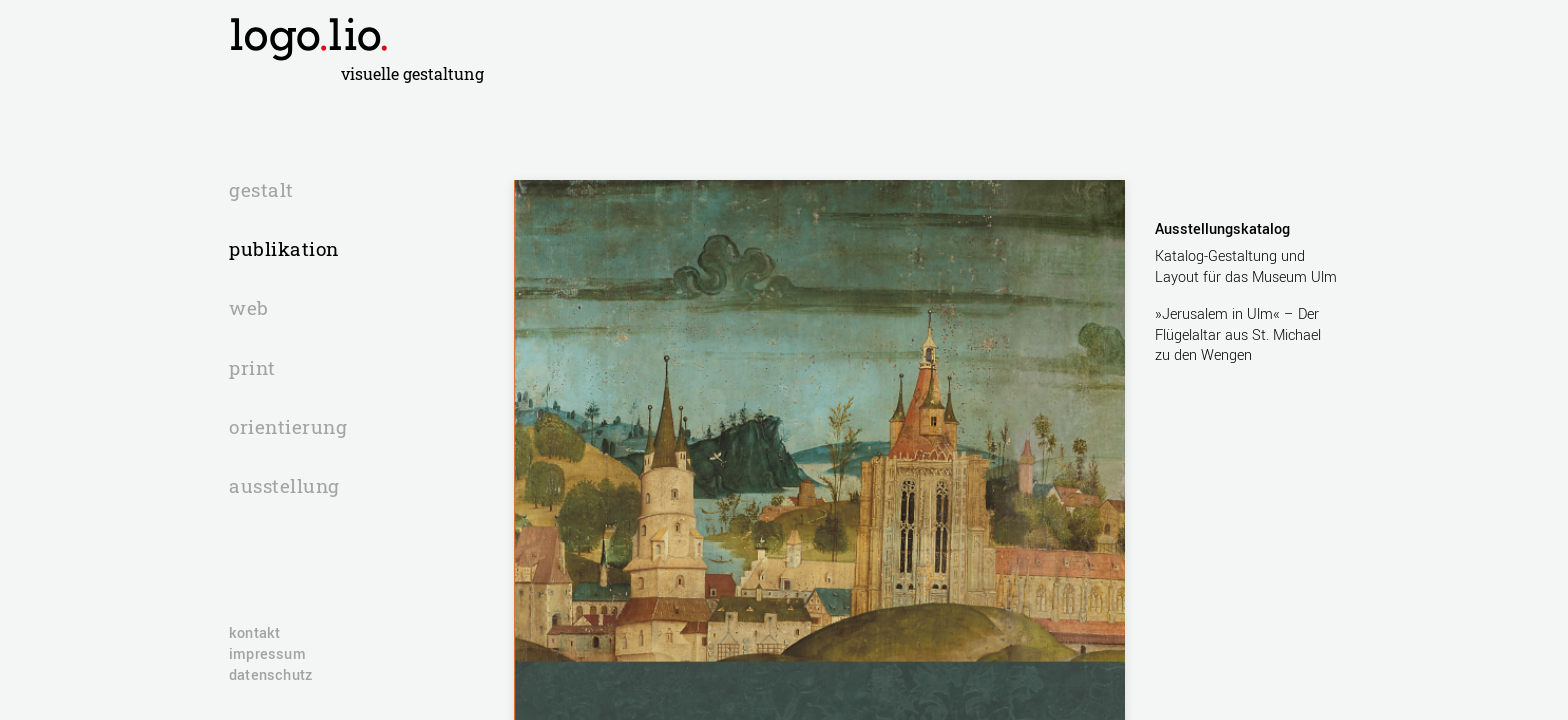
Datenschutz (270, 676)
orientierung (288, 428)
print (252, 369)
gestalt (261, 191)
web (249, 309)
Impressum (267, 655)
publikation (284, 250)
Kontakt (254, 634)
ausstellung (284, 487)
